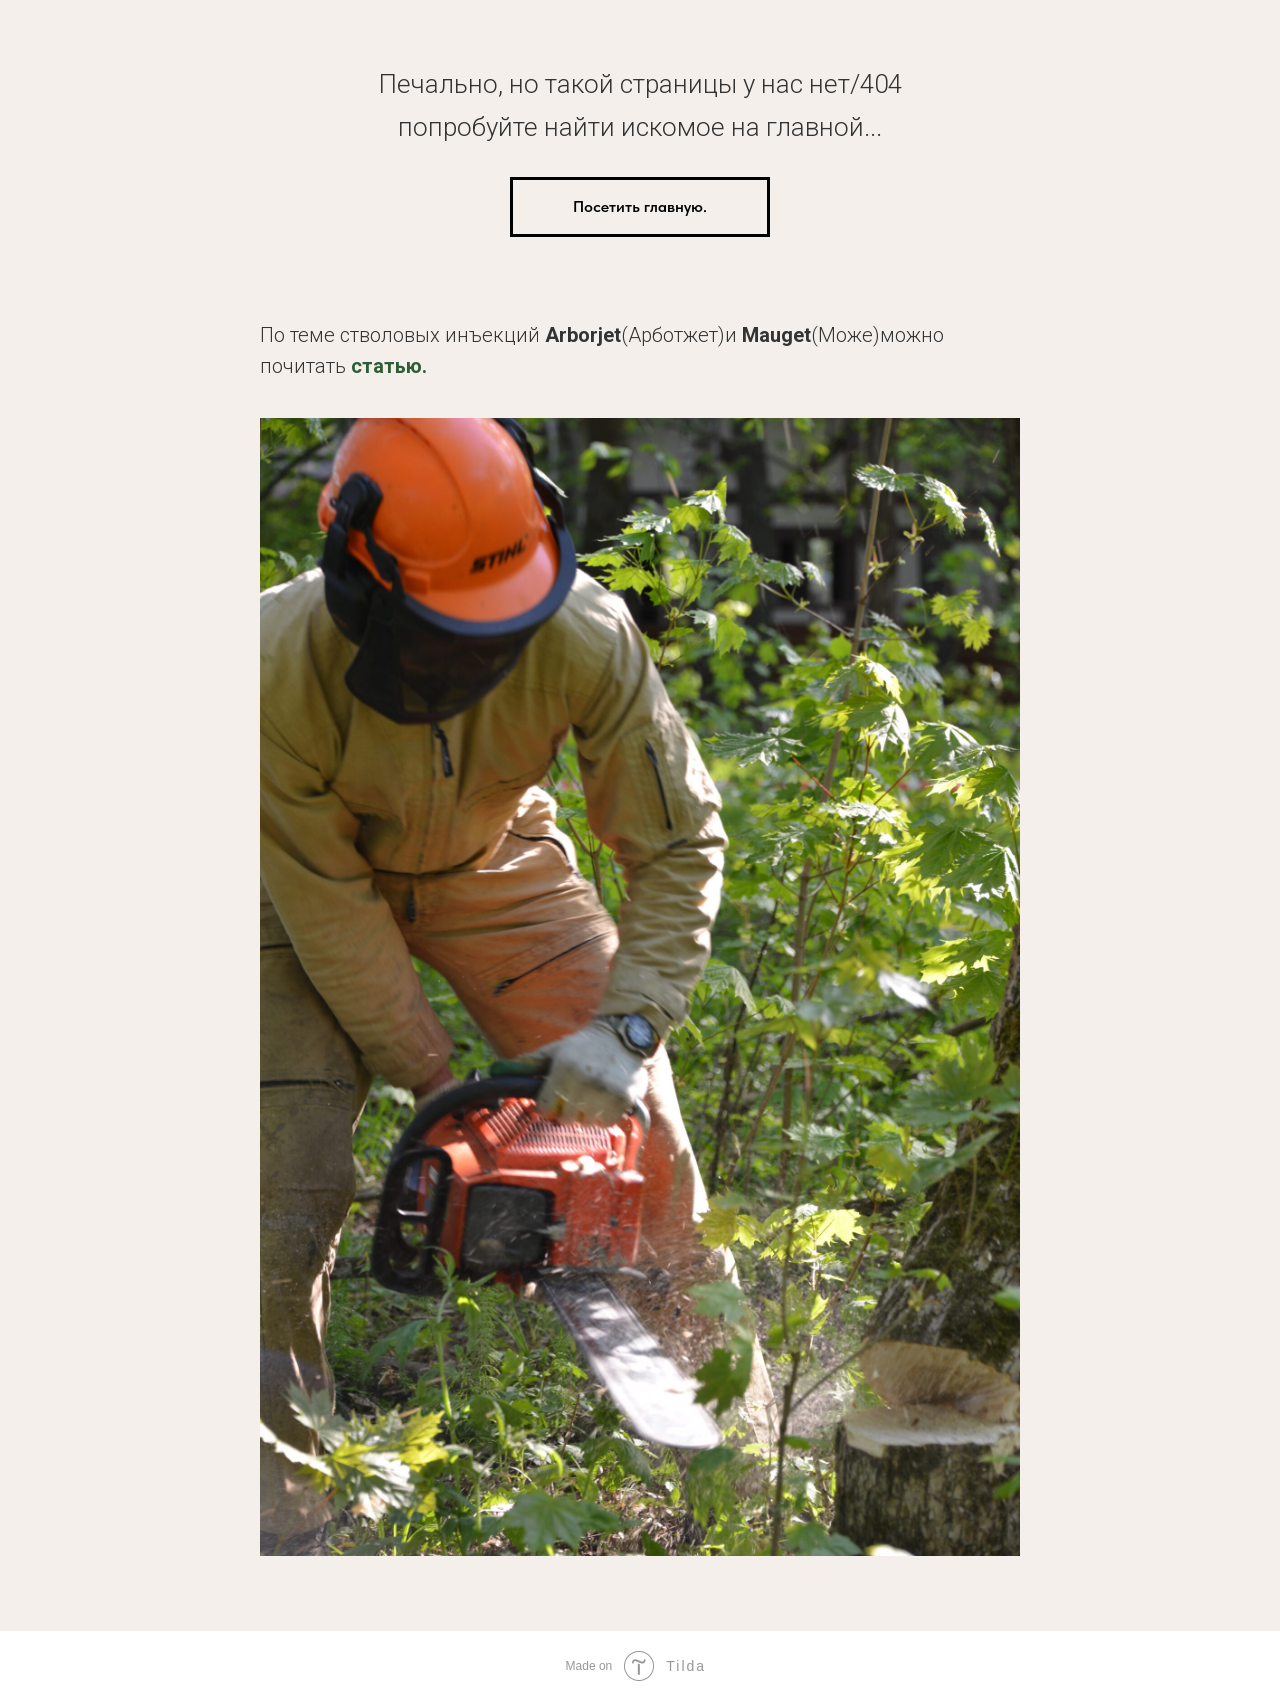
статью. (389, 366)
